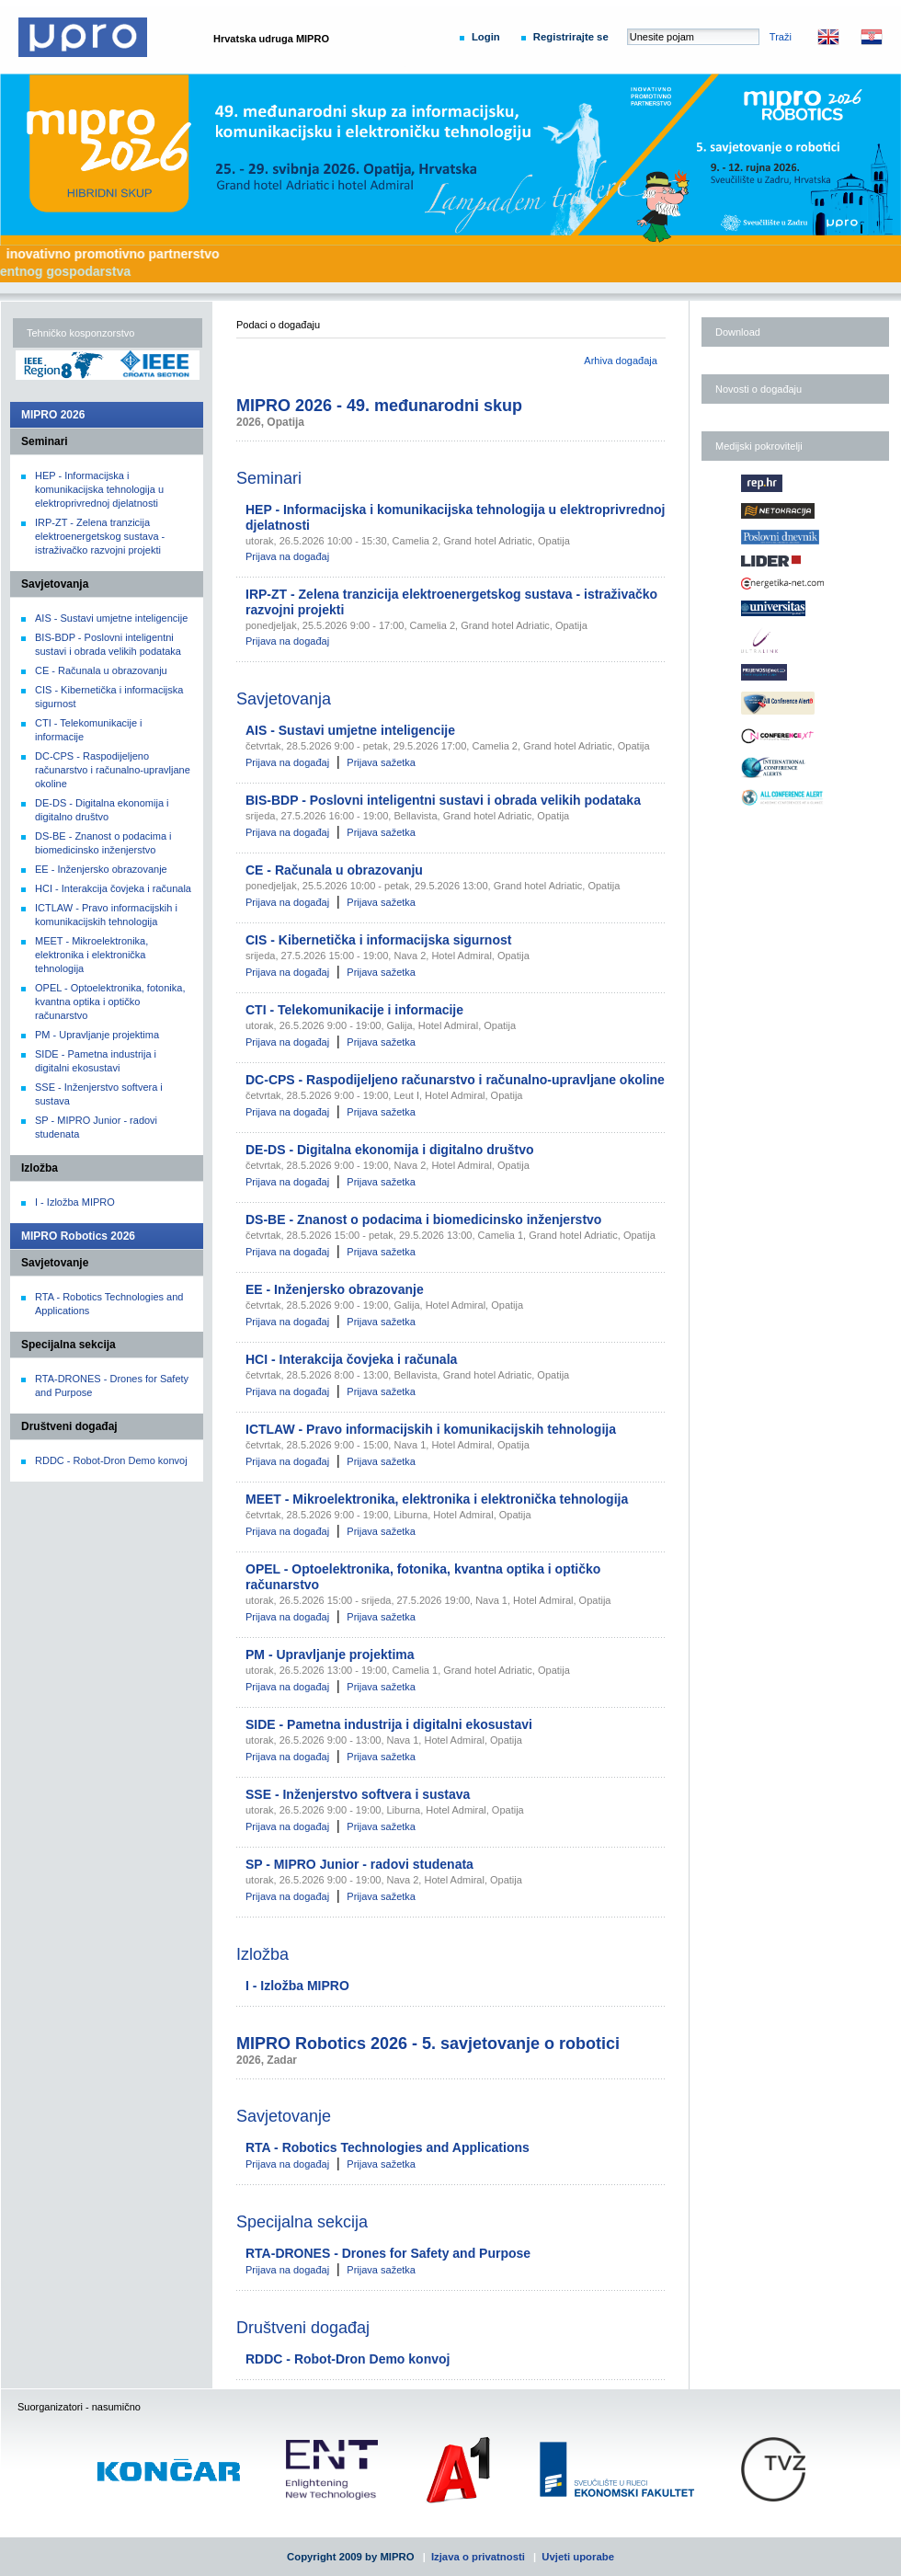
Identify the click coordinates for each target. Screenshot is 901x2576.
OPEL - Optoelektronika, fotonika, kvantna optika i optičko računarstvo (110, 1001)
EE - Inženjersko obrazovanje (101, 869)
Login (486, 36)
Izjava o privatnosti (478, 2556)
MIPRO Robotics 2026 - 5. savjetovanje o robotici (428, 2043)
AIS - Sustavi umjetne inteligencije (111, 618)
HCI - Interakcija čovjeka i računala (113, 888)
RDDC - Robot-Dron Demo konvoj (111, 1460)
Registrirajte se (571, 36)
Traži (781, 36)
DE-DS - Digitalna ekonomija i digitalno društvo (389, 1149)
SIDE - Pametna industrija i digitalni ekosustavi (388, 1724)
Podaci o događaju (278, 324)
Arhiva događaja (620, 360)
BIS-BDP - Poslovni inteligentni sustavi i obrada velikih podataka (443, 800)
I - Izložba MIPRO (75, 1202)
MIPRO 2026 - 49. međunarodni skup (379, 405)
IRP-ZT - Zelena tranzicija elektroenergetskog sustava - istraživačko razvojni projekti (100, 536)
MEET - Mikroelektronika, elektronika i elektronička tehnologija (91, 954)
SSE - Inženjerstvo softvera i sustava (357, 1794)
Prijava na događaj (287, 556)
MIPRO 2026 (53, 414)
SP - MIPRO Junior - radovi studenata (359, 1864)
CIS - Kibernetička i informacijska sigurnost (378, 940)
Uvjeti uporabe (578, 2556)
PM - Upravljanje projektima (97, 1034)
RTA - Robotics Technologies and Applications (387, 2147)
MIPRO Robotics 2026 (78, 1236)
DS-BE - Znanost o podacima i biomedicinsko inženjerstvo (423, 1219)
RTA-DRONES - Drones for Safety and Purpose (387, 2253)
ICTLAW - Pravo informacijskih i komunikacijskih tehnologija (430, 1429)
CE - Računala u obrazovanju (101, 670)
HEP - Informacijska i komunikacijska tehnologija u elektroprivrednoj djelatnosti (99, 489)
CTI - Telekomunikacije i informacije (354, 1009)
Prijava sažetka (381, 762)
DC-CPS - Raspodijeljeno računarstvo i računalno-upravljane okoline (112, 769)
